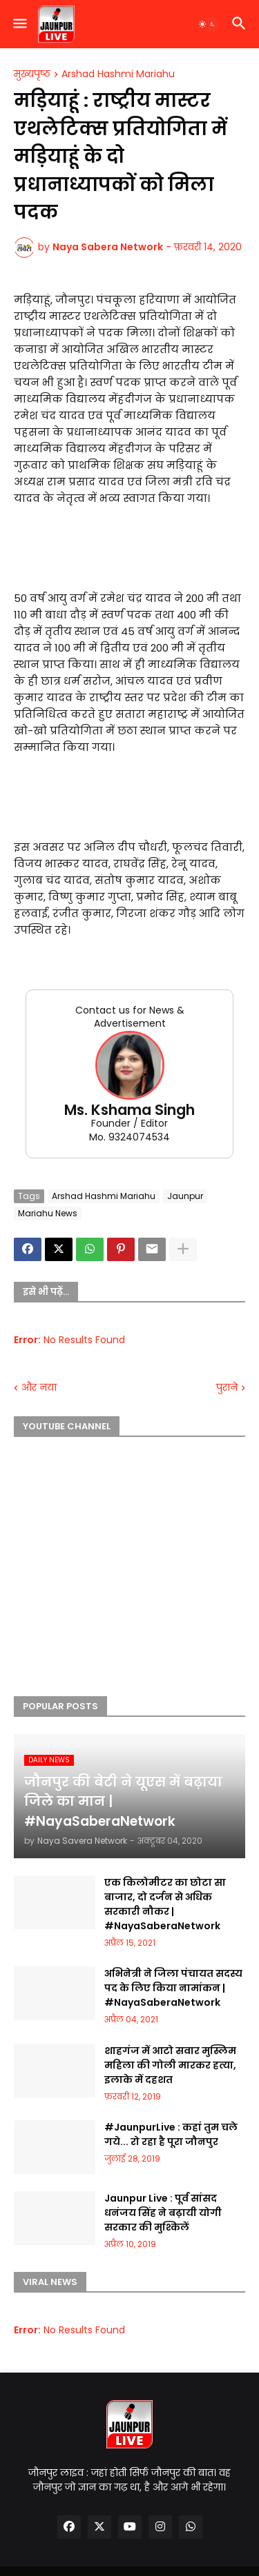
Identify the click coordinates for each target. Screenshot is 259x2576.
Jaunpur (185, 1196)
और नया (39, 1387)
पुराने (227, 1387)
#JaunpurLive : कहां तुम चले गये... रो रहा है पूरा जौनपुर (171, 2134)
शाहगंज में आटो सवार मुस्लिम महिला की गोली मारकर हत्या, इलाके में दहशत (170, 2065)
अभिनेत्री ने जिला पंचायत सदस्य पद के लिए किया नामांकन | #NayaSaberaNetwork (173, 1987)
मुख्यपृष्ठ (32, 74)
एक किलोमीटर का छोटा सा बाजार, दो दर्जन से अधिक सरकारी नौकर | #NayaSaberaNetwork (165, 1904)
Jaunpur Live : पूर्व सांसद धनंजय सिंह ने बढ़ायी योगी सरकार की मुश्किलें (163, 2212)
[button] (19, 24)
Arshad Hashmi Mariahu (118, 74)
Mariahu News (47, 1213)
